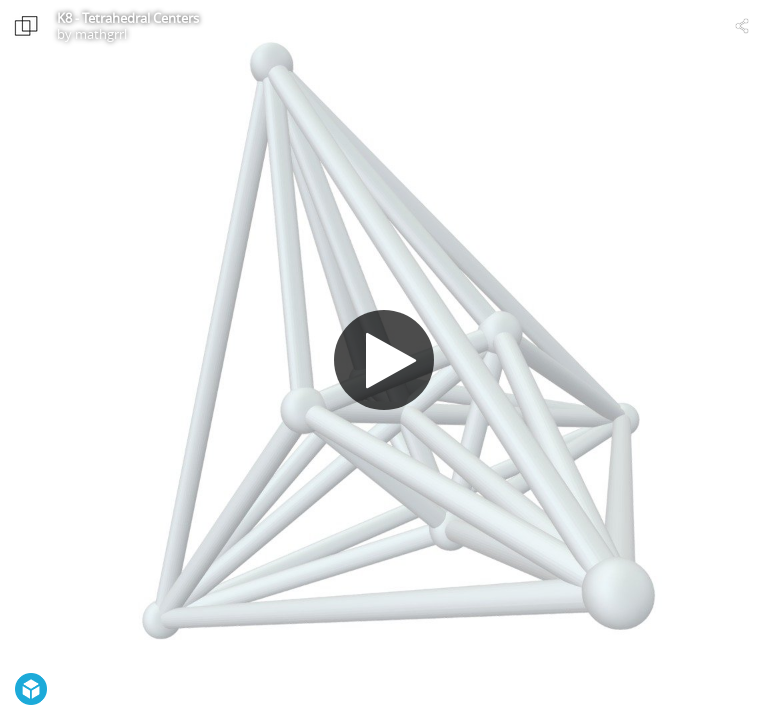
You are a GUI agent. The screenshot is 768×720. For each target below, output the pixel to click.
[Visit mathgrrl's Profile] (26, 26)
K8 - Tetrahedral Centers (128, 18)
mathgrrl (101, 34)
